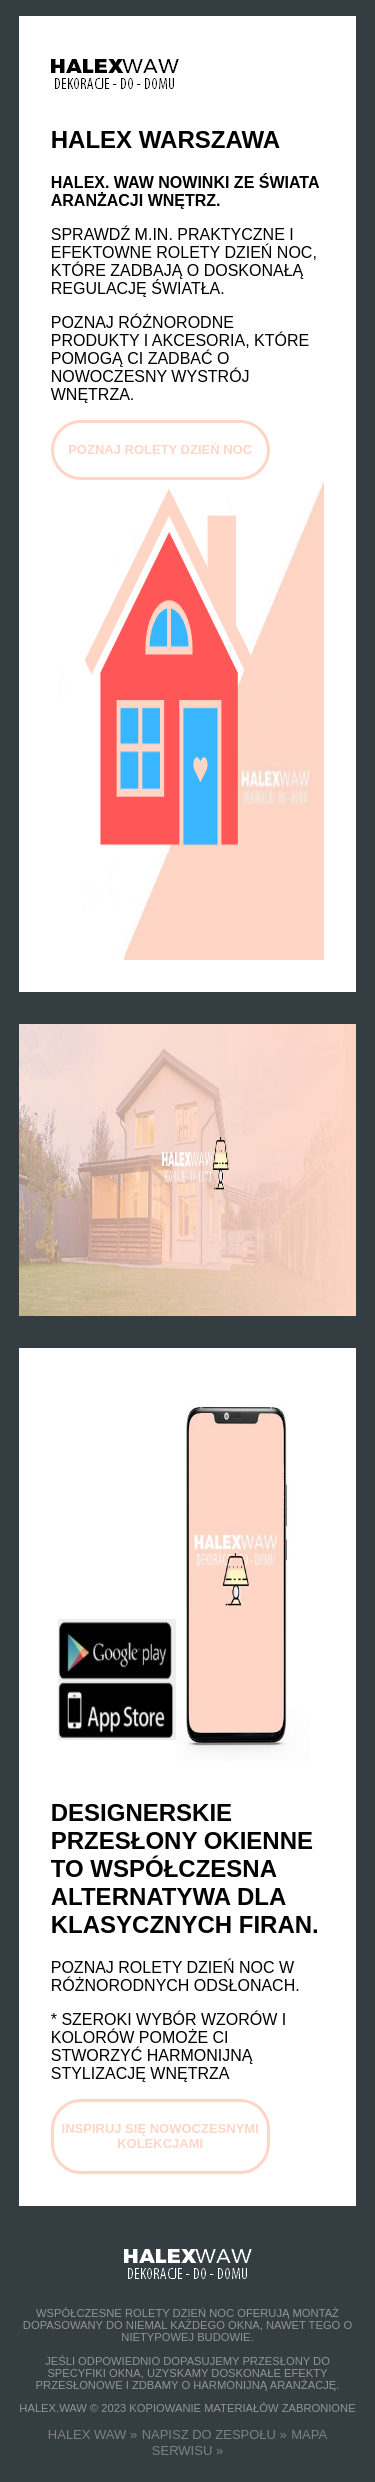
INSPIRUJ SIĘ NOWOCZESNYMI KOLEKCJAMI (160, 2136)
